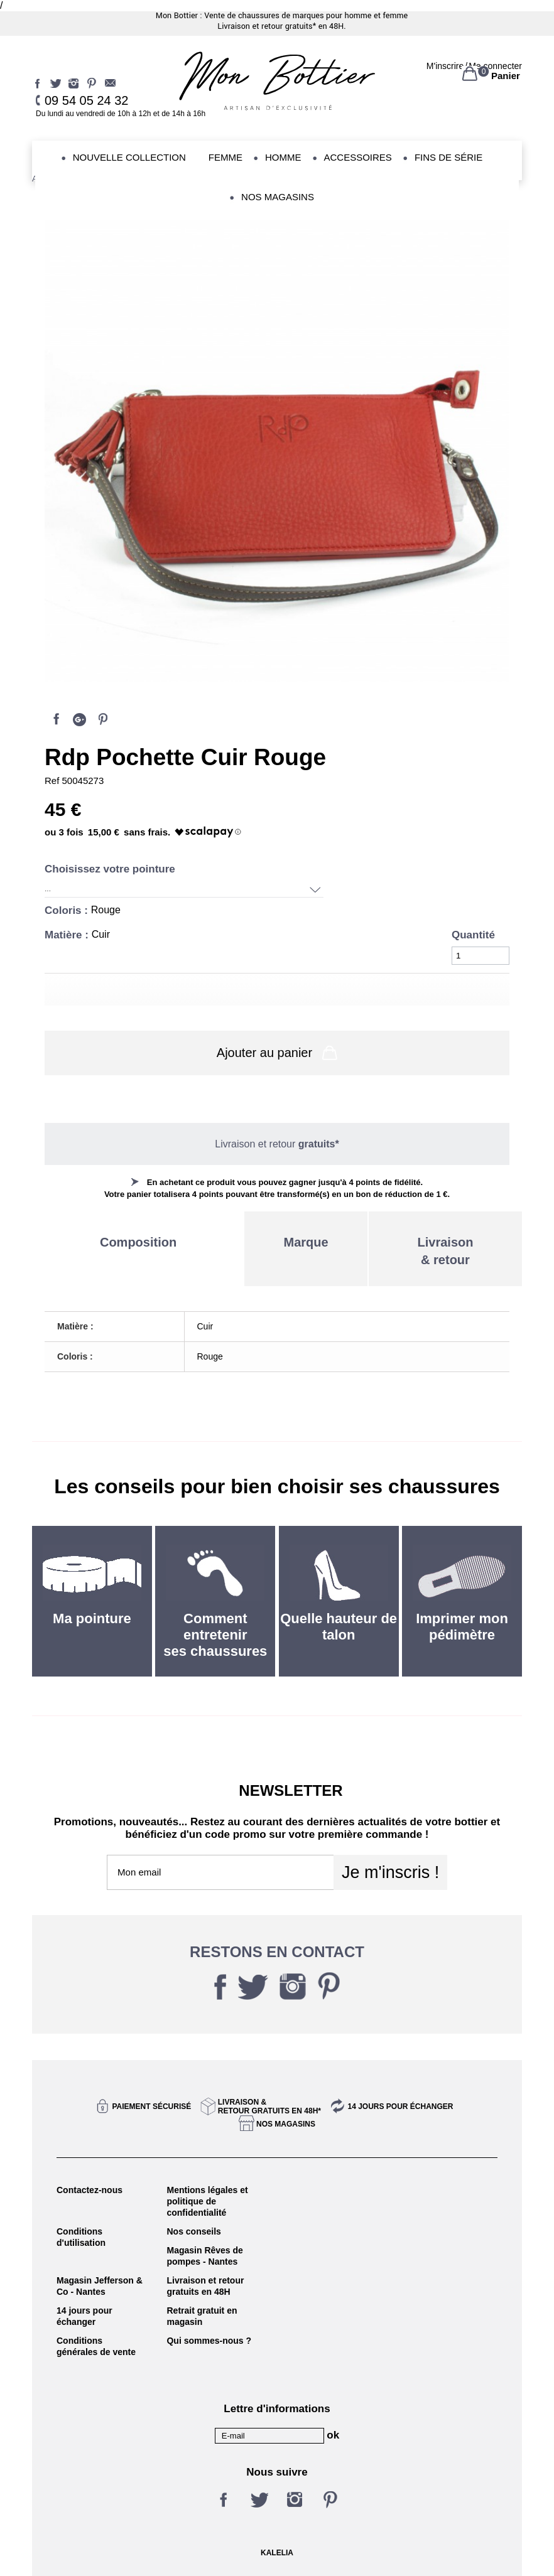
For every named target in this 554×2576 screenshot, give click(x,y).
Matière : (68, 935)
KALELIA (277, 2552)
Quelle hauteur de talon (338, 1627)
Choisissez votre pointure (111, 869)
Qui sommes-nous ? (208, 2341)
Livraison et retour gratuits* (266, 26)
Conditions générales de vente (96, 2346)
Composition (138, 1242)
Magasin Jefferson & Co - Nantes (100, 2286)
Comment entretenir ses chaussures (215, 1635)
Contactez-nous (89, 2190)
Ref (53, 780)
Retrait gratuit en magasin (201, 2316)
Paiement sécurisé (152, 2106)
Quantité (473, 935)
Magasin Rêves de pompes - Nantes (204, 2256)
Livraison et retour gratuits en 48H (205, 2286)
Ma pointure (92, 1618)
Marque (305, 1242)
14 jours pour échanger (400, 2106)
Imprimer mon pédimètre (462, 1627)
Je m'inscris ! (390, 1872)
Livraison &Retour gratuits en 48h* (269, 2106)
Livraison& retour (446, 1251)
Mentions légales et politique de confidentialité (206, 2201)
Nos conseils (193, 2231)
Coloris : (68, 910)
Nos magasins (285, 2124)
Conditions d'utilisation (81, 2237)
